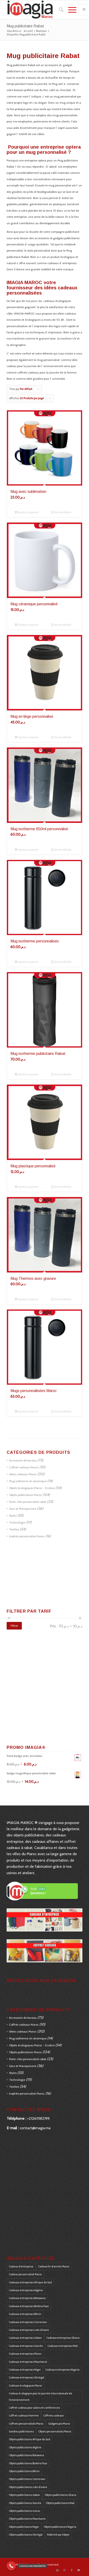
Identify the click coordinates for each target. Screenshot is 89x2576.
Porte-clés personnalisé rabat (27, 1502)
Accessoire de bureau (23, 1460)
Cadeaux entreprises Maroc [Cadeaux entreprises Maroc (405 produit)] (25, 2353)
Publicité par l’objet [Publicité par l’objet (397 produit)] (58, 2534)
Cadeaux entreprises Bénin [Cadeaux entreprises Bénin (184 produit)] (25, 2314)
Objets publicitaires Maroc (25, 1495)
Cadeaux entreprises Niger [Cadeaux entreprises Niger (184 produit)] (25, 2369)
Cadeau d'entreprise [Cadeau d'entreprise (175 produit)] (21, 2266)
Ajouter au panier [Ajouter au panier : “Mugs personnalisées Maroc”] (26, 1411)
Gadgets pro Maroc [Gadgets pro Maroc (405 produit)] (59, 2423)
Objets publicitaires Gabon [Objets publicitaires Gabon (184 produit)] (24, 2495)
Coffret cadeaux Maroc (24, 1467)
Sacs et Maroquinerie (22, 1508)
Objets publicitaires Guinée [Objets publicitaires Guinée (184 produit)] (25, 2503)
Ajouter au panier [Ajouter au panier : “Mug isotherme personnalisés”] (26, 962)
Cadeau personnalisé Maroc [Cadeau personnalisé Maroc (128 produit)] (25, 2274)
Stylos (13, 1515)
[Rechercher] (58, 9)
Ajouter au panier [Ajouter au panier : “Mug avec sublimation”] (26, 512)
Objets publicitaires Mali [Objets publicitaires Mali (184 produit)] (60, 2503)
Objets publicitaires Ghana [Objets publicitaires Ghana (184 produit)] (60, 2495)
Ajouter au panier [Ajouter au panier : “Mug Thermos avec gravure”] (26, 1299)
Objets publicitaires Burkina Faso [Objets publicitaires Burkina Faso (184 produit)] (28, 2463)
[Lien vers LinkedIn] (57, 2570)
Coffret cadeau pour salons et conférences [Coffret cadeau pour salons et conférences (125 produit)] (34, 2407)
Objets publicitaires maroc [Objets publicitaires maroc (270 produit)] (24, 2511)
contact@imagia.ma (35, 2128)
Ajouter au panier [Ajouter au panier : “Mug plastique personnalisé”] (26, 1187)
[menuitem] (58, 9)
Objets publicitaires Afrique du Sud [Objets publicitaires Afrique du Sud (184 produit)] (29, 2439)
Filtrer (14, 1625)
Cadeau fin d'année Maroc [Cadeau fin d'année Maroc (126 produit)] (54, 2266)
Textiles (14, 1529)
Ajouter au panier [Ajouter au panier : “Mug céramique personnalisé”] (26, 625)
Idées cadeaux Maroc (23, 1474)
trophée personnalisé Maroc (27, 1536)
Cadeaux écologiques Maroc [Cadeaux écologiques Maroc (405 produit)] (25, 2385)
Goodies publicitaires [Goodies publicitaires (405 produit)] (21, 2431)
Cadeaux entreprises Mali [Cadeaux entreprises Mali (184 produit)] (62, 2346)
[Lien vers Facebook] (71, 2570)
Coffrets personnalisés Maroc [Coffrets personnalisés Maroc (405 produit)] (26, 2423)
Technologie (17, 1522)
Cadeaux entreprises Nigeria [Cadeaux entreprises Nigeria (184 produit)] (62, 2369)
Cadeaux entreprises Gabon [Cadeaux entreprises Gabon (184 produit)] (25, 2337)
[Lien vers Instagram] (64, 2570)
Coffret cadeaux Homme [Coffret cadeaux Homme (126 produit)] (24, 2415)
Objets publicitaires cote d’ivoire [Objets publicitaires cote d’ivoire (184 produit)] (28, 2487)
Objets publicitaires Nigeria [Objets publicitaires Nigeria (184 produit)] (60, 2526)
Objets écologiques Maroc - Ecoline (32, 1488)
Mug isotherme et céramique (28, 1481)
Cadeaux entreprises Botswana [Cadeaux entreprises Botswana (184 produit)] (27, 2298)
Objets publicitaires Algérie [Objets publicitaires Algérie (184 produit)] (25, 2447)
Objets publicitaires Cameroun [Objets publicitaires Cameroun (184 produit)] (27, 2479)
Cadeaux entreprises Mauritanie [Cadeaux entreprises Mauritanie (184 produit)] (28, 2361)
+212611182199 (38, 2118)
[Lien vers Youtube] (78, 2570)
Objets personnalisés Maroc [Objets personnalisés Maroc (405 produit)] (54, 2431)
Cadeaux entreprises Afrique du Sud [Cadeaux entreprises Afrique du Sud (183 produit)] (30, 2282)
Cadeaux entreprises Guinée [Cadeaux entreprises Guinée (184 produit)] (26, 2346)
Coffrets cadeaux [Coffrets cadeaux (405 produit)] (53, 2415)
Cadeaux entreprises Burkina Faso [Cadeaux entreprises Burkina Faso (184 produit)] (29, 2306)
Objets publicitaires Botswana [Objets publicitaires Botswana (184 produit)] (26, 2455)
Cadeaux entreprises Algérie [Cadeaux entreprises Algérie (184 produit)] (26, 2290)
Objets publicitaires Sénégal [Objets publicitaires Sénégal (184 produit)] (25, 2534)
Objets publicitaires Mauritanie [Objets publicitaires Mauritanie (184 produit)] (27, 2518)
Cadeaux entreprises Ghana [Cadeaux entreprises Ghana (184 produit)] (63, 2337)
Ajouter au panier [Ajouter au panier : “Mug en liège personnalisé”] (26, 737)
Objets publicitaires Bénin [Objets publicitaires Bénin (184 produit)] (24, 2471)
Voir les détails (61, 512)
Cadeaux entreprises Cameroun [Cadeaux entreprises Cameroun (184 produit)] (28, 2322)
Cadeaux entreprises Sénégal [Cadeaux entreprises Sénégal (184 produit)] (26, 2377)
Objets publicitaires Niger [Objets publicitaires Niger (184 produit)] (24, 2526)
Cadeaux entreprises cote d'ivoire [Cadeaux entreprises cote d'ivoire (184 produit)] (29, 2330)
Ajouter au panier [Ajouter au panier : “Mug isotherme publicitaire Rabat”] (26, 1074)
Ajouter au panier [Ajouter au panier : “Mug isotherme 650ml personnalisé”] (26, 850)
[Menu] (69, 9)
